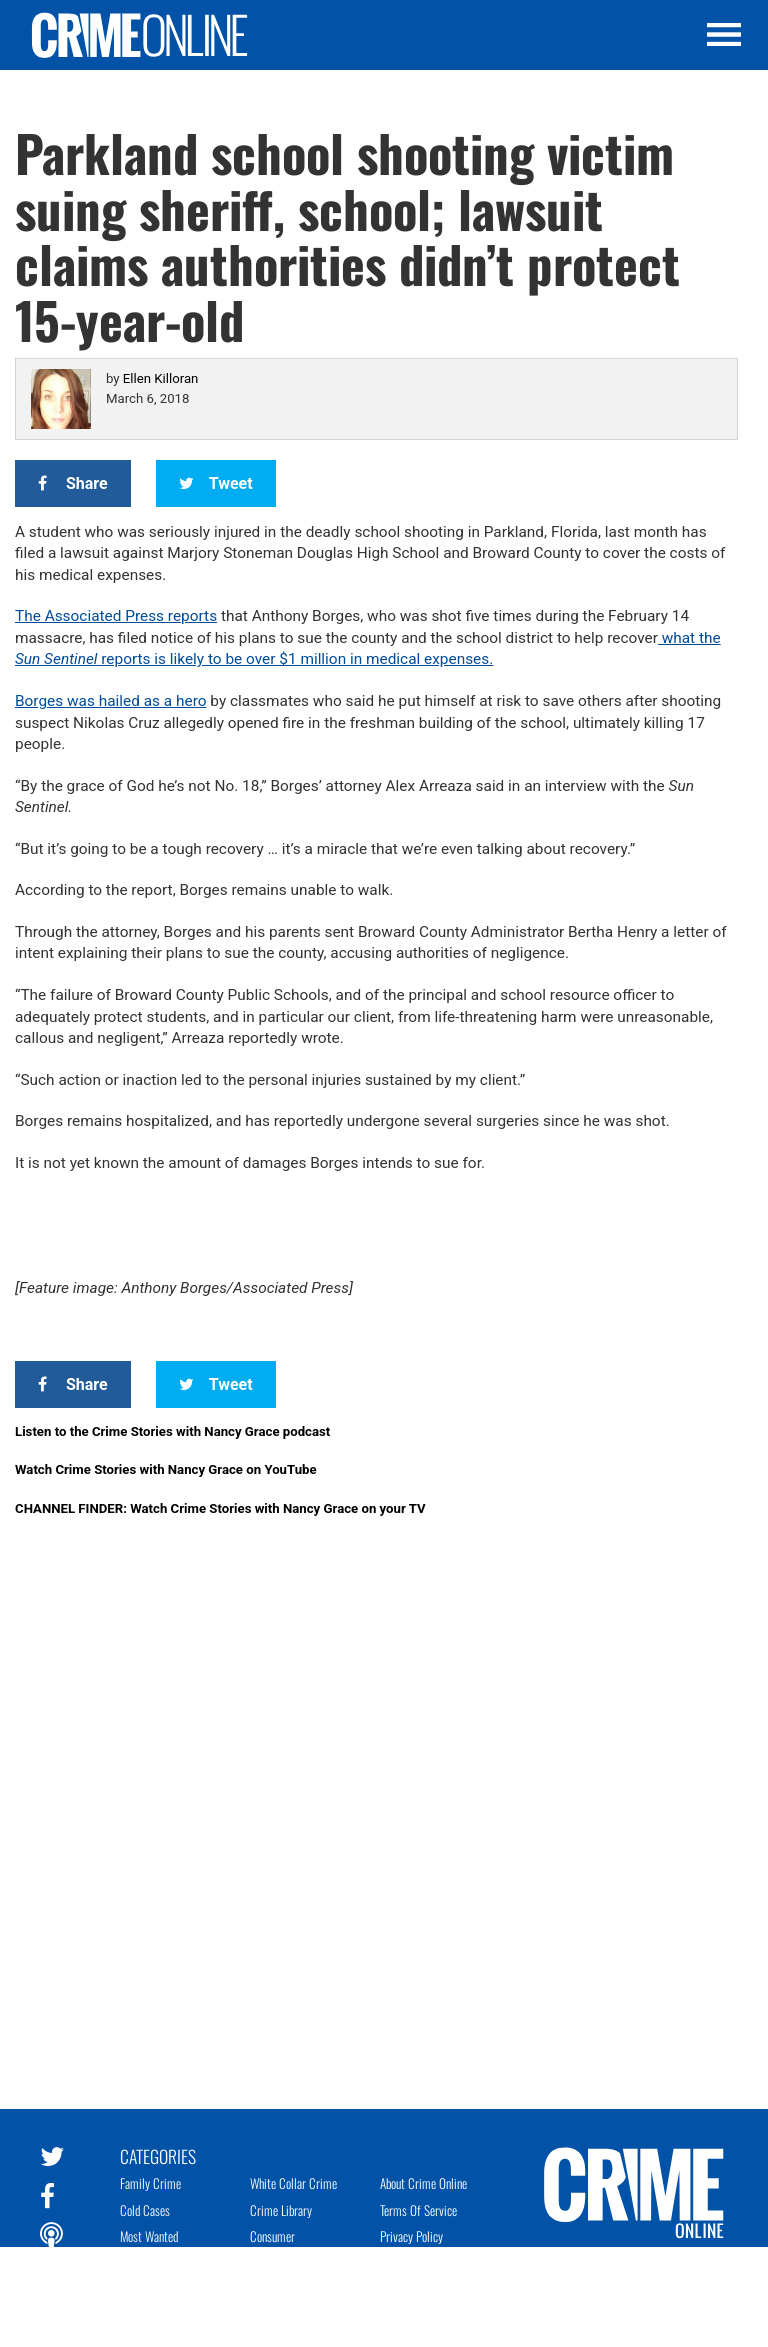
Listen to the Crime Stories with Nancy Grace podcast (172, 1431)
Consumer (272, 2236)
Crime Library (281, 2210)
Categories (158, 2155)
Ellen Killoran (161, 378)
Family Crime (150, 2183)
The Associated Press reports (116, 616)
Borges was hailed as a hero (111, 701)
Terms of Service (418, 2210)
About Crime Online (423, 2183)
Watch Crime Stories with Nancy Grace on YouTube (166, 1469)
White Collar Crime (293, 2183)
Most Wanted (149, 2236)
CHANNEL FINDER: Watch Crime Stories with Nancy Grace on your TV (220, 1508)
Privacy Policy (411, 2236)
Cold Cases (145, 2210)
